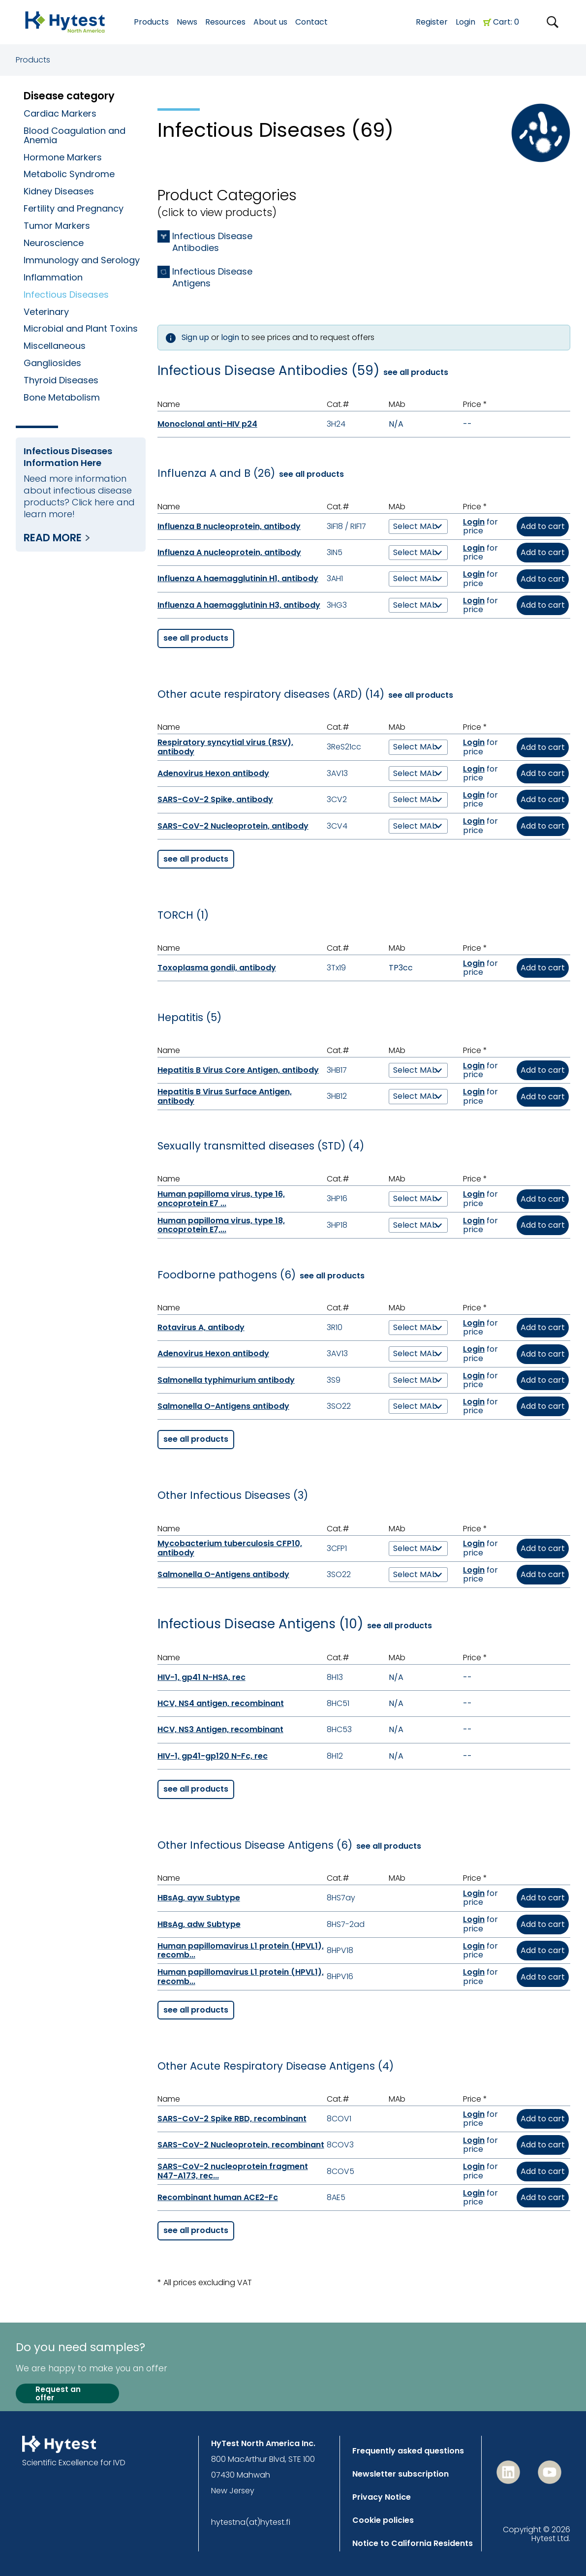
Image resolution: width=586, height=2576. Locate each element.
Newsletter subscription (400, 2474)
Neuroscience (54, 243)
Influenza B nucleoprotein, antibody (229, 526)
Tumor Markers (57, 225)
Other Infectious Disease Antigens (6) (254, 1845)
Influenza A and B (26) (216, 473)
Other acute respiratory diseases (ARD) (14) (270, 694)
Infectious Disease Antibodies (212, 242)
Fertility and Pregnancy (73, 208)
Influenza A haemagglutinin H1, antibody (237, 578)
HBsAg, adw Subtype (199, 1924)
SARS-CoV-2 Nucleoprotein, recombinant (240, 2144)
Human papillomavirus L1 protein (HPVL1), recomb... (240, 1950)
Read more (53, 537)
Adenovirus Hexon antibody (213, 773)
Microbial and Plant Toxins (81, 328)
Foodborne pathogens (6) (226, 1275)
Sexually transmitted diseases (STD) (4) (260, 1146)
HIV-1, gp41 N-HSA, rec (201, 1677)
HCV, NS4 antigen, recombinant (220, 1703)
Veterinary (46, 312)
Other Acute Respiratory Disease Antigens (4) (275, 2066)
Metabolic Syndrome (69, 174)
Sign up (195, 337)
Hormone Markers (63, 157)
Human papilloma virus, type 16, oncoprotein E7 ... (221, 1198)
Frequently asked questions (408, 2450)
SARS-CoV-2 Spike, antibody (215, 799)
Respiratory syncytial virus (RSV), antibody (225, 747)
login (230, 337)
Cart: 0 (506, 22)
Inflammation (53, 277)
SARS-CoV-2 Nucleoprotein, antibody (232, 826)
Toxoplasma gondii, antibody (216, 967)
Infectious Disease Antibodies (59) (268, 371)
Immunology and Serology (82, 260)
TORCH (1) (183, 915)
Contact (311, 22)
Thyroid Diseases (61, 380)
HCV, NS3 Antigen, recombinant (220, 1729)
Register (432, 22)
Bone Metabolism (62, 397)
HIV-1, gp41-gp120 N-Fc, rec (212, 1756)
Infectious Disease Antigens (212, 277)
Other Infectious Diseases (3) (232, 1495)
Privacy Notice (381, 2497)
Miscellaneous (55, 346)
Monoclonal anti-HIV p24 (207, 424)
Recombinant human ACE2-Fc (217, 2197)
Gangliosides (52, 363)
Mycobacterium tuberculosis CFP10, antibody (229, 1548)
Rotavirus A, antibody (201, 1327)
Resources (225, 22)
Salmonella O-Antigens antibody (223, 1406)
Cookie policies (383, 2520)
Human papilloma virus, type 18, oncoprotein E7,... (221, 1225)
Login (465, 22)
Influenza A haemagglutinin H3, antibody (238, 605)
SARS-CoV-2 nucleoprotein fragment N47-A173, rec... (232, 2171)
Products (33, 59)
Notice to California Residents (412, 2543)
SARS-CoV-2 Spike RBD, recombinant (232, 2118)
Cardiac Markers (60, 113)
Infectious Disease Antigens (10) (260, 1624)
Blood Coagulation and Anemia (74, 135)
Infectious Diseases (66, 294)
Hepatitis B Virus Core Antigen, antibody (238, 1070)
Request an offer (58, 2393)
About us (270, 22)
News (187, 22)
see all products (415, 372)
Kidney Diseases (59, 191)
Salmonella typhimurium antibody (226, 1380)
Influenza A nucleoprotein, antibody (229, 552)
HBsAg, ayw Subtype (198, 1897)
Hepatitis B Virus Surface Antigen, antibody (224, 1096)
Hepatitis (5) (189, 1018)
